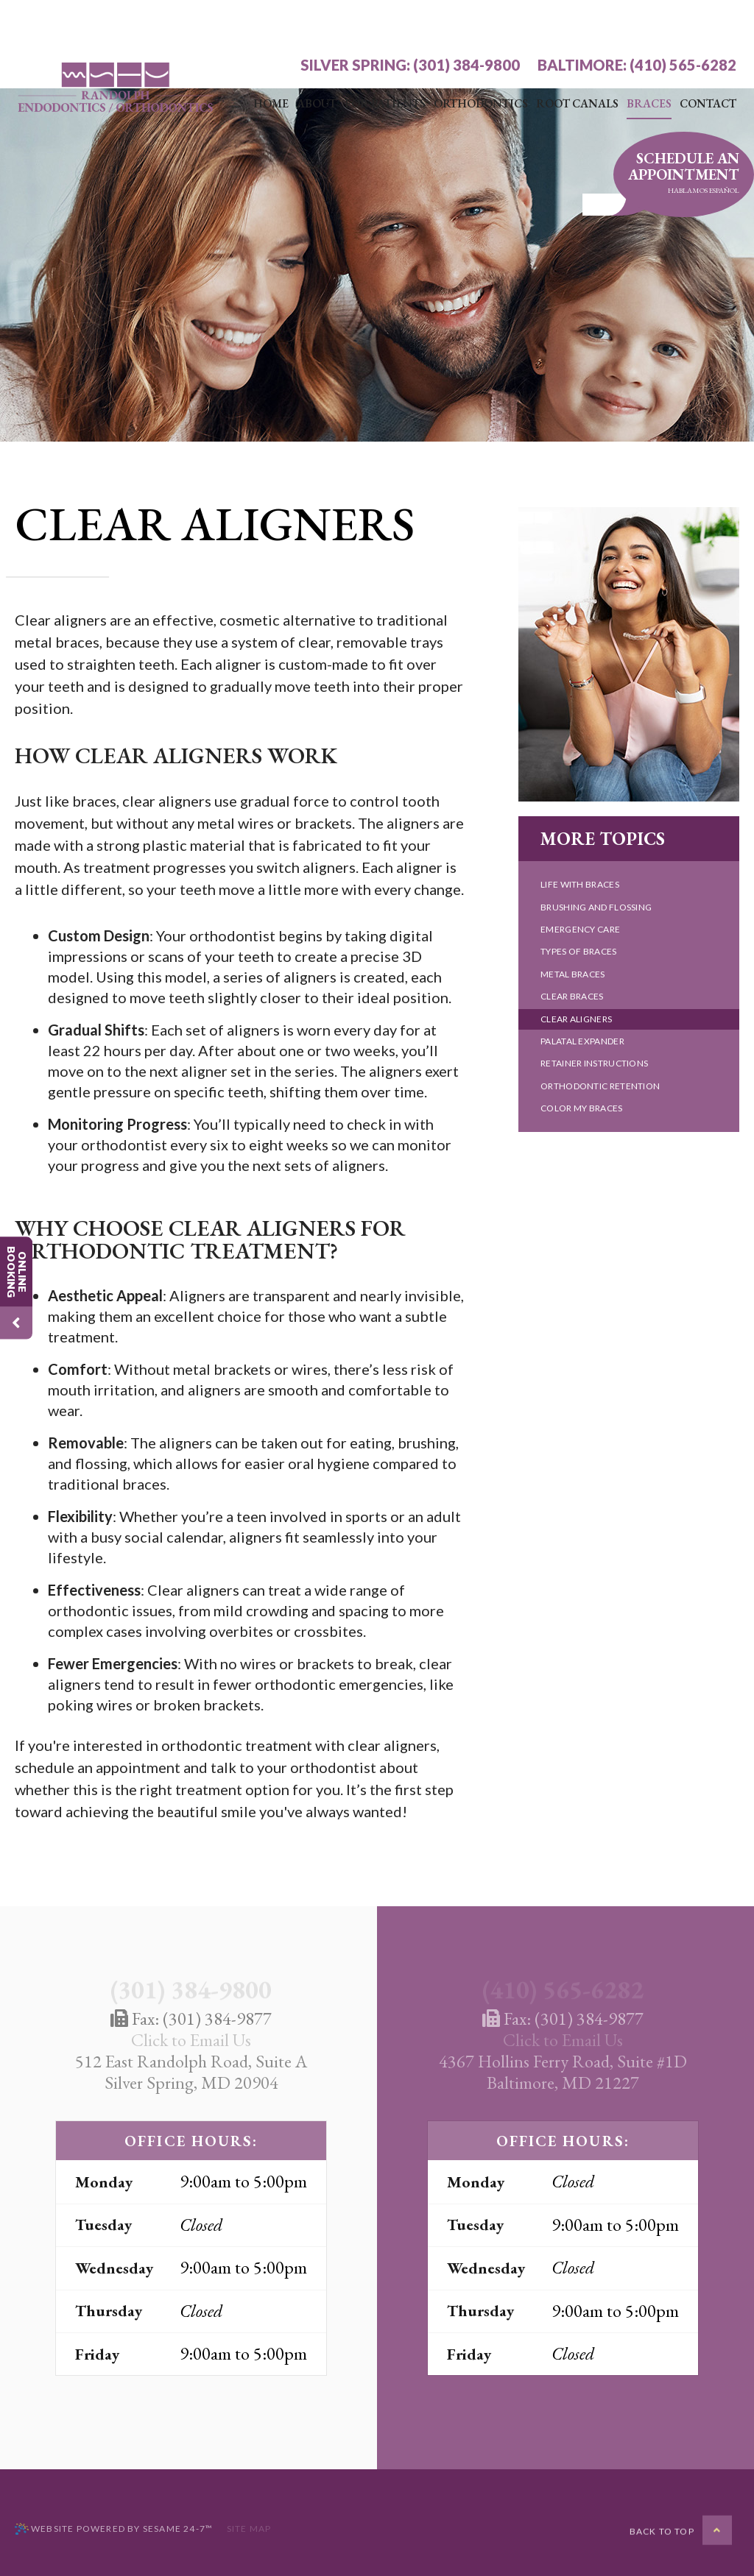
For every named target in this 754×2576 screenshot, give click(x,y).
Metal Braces (572, 974)
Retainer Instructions (594, 1063)
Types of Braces (578, 951)
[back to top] (680, 2530)
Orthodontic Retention (600, 1085)
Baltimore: (582, 21)
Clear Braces (572, 996)
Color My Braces (581, 1108)
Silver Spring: (355, 21)
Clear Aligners (576, 1019)
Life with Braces (579, 884)
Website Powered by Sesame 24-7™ (114, 2529)
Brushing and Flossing (596, 907)
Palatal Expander (582, 1041)
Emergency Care (580, 929)
